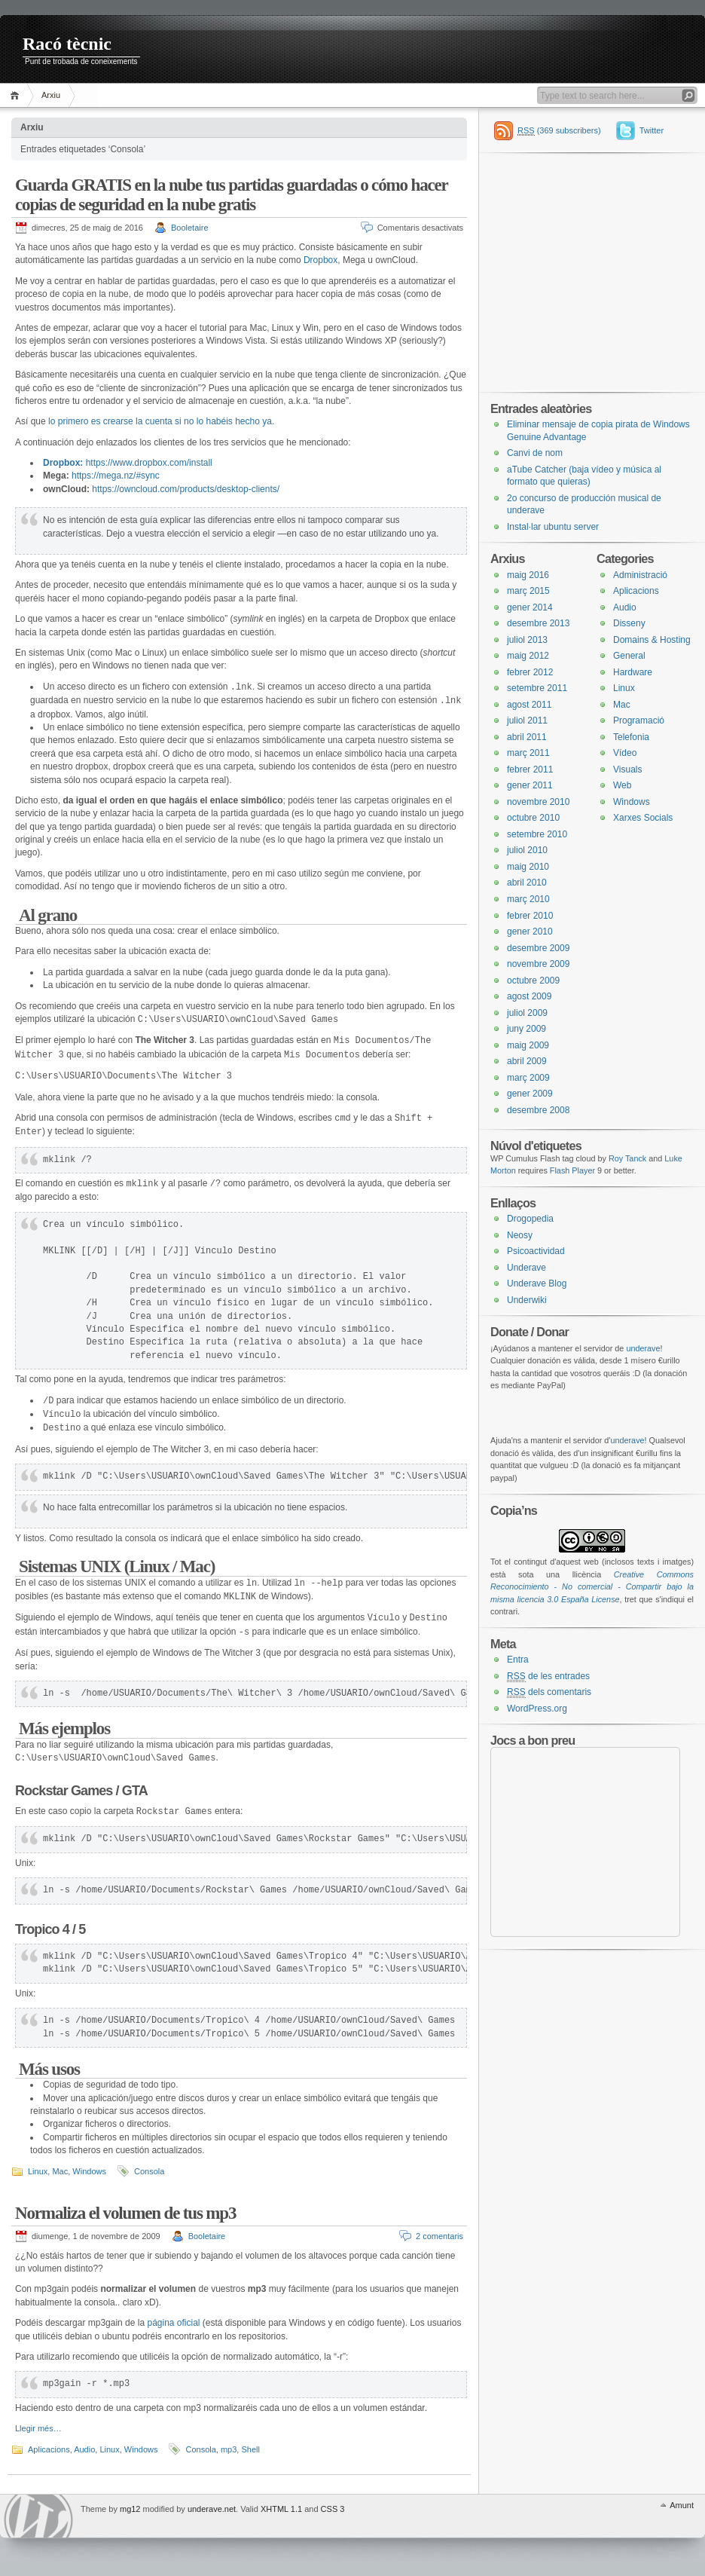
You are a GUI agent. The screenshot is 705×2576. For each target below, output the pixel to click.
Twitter (651, 130)
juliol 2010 (527, 850)
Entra (518, 1659)
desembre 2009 (538, 948)
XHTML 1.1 (281, 2508)
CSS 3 (333, 2508)
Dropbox (320, 260)
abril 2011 (527, 737)
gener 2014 (530, 607)
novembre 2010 (538, 802)
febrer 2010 (530, 915)
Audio (84, 2449)
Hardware (632, 672)
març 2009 (528, 1077)
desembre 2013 (538, 623)
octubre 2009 (533, 980)
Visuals (627, 769)
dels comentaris (549, 1692)
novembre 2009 (538, 964)
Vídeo (624, 753)
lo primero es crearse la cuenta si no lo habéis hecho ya (160, 421)
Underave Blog (536, 1283)
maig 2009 (528, 1045)
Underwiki (527, 1300)
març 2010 (528, 899)
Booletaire (190, 227)
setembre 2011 (537, 688)
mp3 (229, 2449)
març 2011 (528, 753)
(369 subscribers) (559, 131)
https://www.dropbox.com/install (149, 462)
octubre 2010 (533, 817)
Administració (640, 575)
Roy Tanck (627, 1158)
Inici (17, 95)
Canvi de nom (535, 453)
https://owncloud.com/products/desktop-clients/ (185, 489)
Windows (89, 2171)
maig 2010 (528, 866)
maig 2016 (528, 575)
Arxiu (50, 94)
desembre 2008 (538, 1110)
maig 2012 (528, 655)
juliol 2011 (527, 720)
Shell (250, 2449)
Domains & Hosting (652, 640)
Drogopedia (530, 1218)
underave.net (212, 2508)
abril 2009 (527, 1061)
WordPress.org (537, 1708)
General (629, 655)
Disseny (629, 623)
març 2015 (528, 591)
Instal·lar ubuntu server (553, 527)
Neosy (520, 1235)
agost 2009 (529, 996)
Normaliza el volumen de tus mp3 (125, 2213)
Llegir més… (38, 2428)
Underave (526, 1267)
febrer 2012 (530, 672)
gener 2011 (530, 785)
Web (622, 785)
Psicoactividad (536, 1251)
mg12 (130, 2508)
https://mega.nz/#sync (116, 475)
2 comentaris (439, 2236)
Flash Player (572, 1170)
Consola (149, 2171)
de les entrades (548, 1676)
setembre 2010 (537, 834)
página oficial (173, 2322)
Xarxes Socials (643, 817)
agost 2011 (529, 704)
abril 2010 (527, 882)
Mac (60, 2171)
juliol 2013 (527, 640)
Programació (638, 720)
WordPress (38, 2516)
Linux (37, 2171)
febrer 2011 (530, 769)
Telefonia (631, 737)
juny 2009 (526, 1028)
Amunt (682, 2505)
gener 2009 (530, 1093)
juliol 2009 (527, 1013)
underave (643, 1348)
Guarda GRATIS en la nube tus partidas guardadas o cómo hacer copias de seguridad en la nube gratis (231, 195)
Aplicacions (49, 2449)
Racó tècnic (67, 44)
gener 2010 (530, 931)
